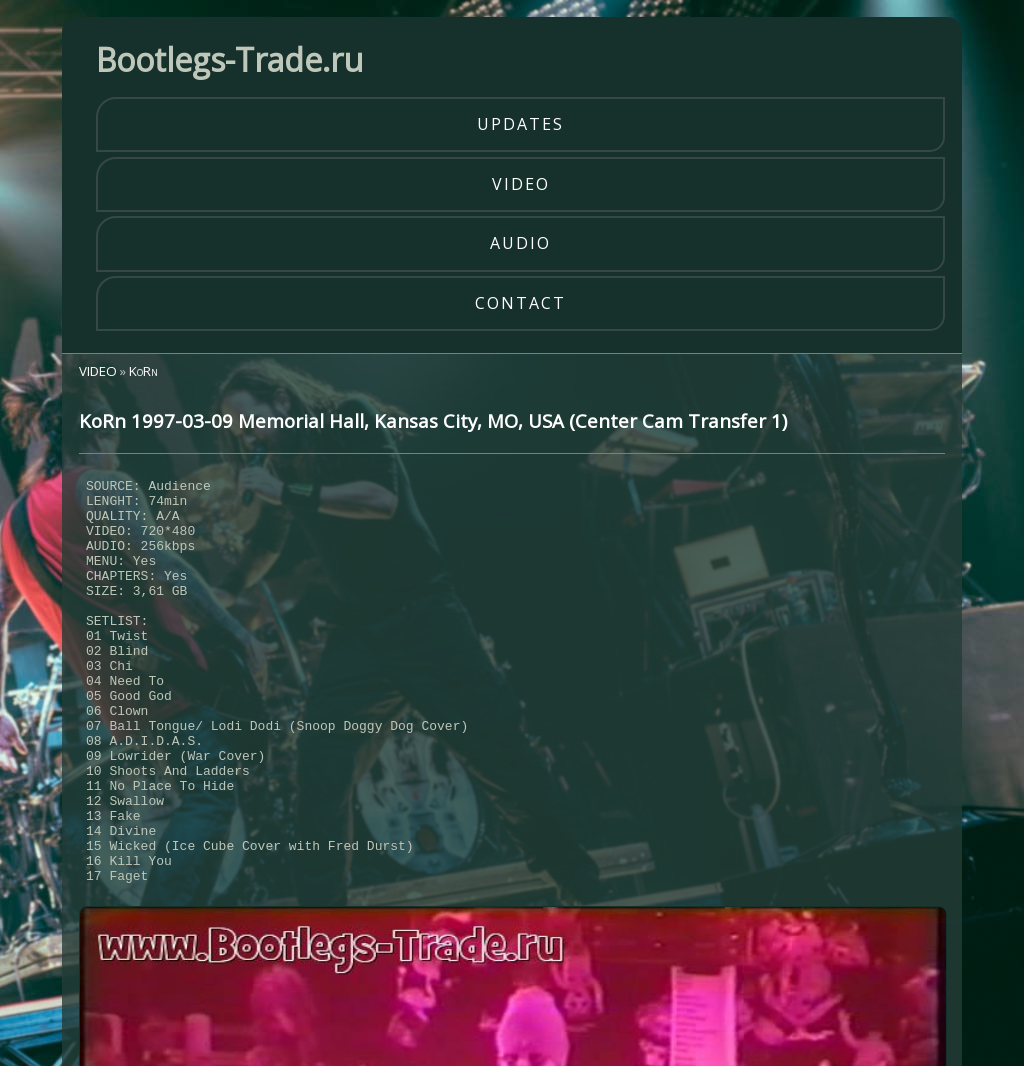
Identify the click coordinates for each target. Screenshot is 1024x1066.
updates (520, 124)
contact (520, 303)
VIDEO (98, 371)
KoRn (143, 371)
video (521, 184)
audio (520, 243)
